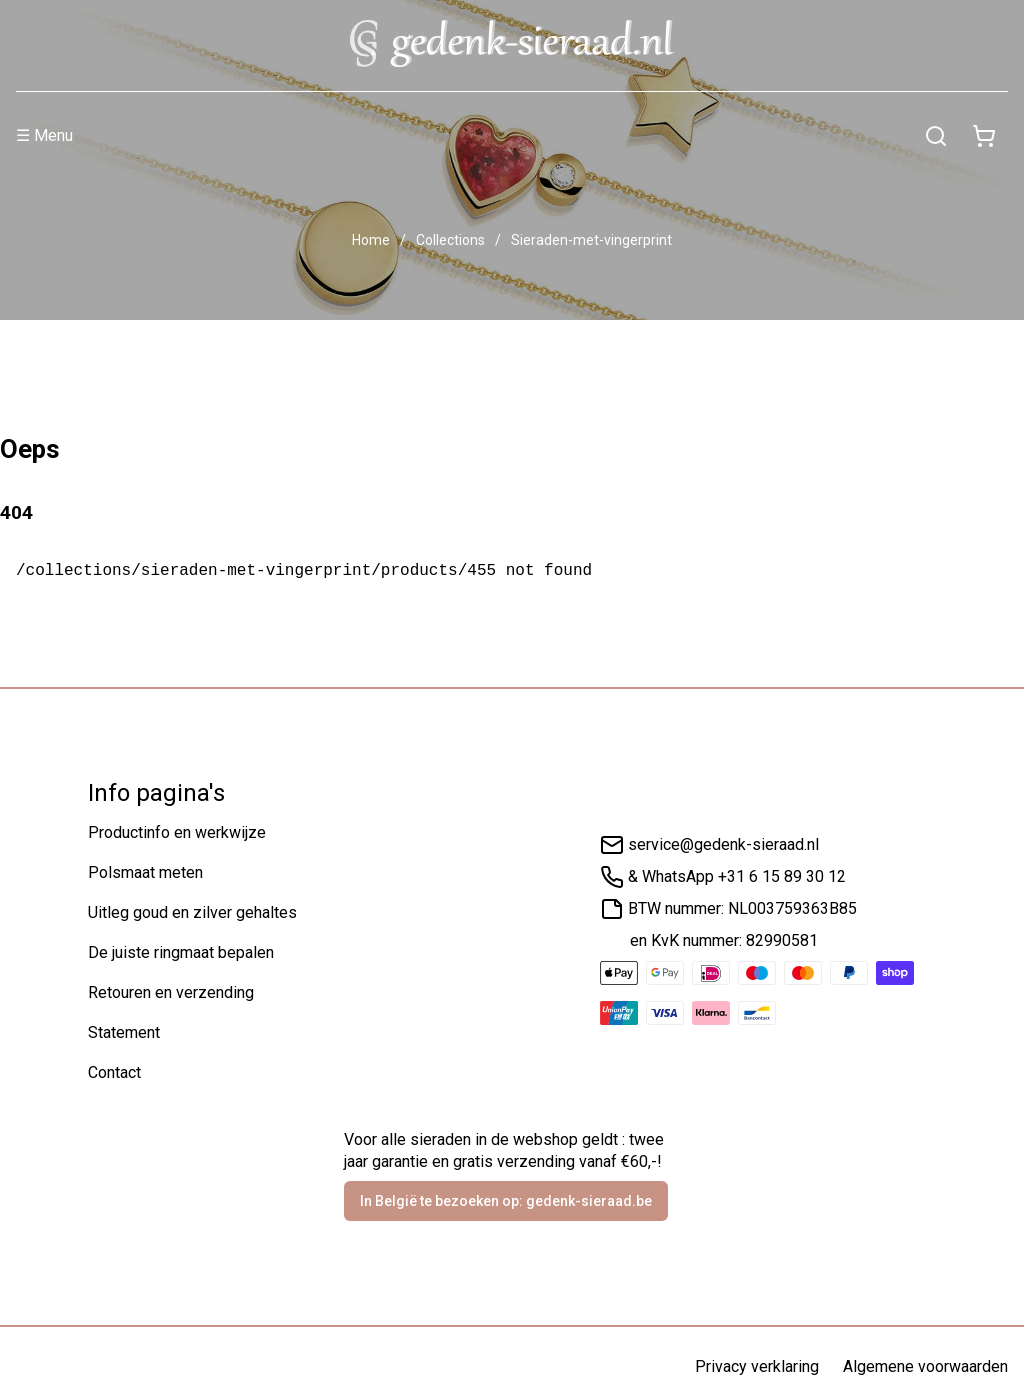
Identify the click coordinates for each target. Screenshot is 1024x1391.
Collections (450, 240)
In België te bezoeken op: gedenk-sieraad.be (506, 1201)
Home (371, 240)
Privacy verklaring (757, 1366)
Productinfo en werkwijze (177, 832)
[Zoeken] (936, 136)
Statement (124, 1032)
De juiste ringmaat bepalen (181, 952)
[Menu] (464, 136)
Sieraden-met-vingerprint (591, 240)
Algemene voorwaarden (925, 1366)
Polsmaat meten (145, 872)
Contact (114, 1072)
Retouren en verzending (171, 992)
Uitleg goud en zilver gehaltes (192, 912)
